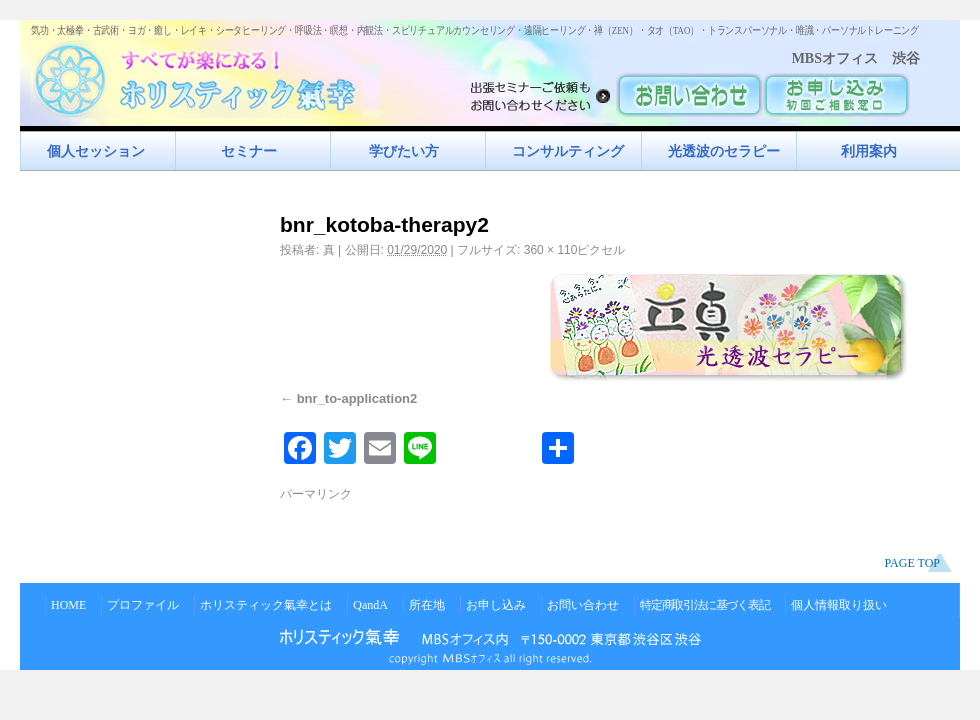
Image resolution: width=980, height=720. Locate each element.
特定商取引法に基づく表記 (705, 605)
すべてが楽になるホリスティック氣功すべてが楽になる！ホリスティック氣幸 (205, 75)
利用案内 (869, 151)
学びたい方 (404, 151)
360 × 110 (551, 250)
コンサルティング (568, 151)
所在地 (427, 605)
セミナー (249, 151)
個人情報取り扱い (839, 605)
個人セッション (96, 151)
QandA (370, 605)
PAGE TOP (912, 563)
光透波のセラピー (724, 151)
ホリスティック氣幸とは (266, 605)
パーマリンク (316, 494)
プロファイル (143, 605)
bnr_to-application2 (357, 398)
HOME (68, 605)
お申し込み (496, 605)
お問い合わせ (583, 605)
